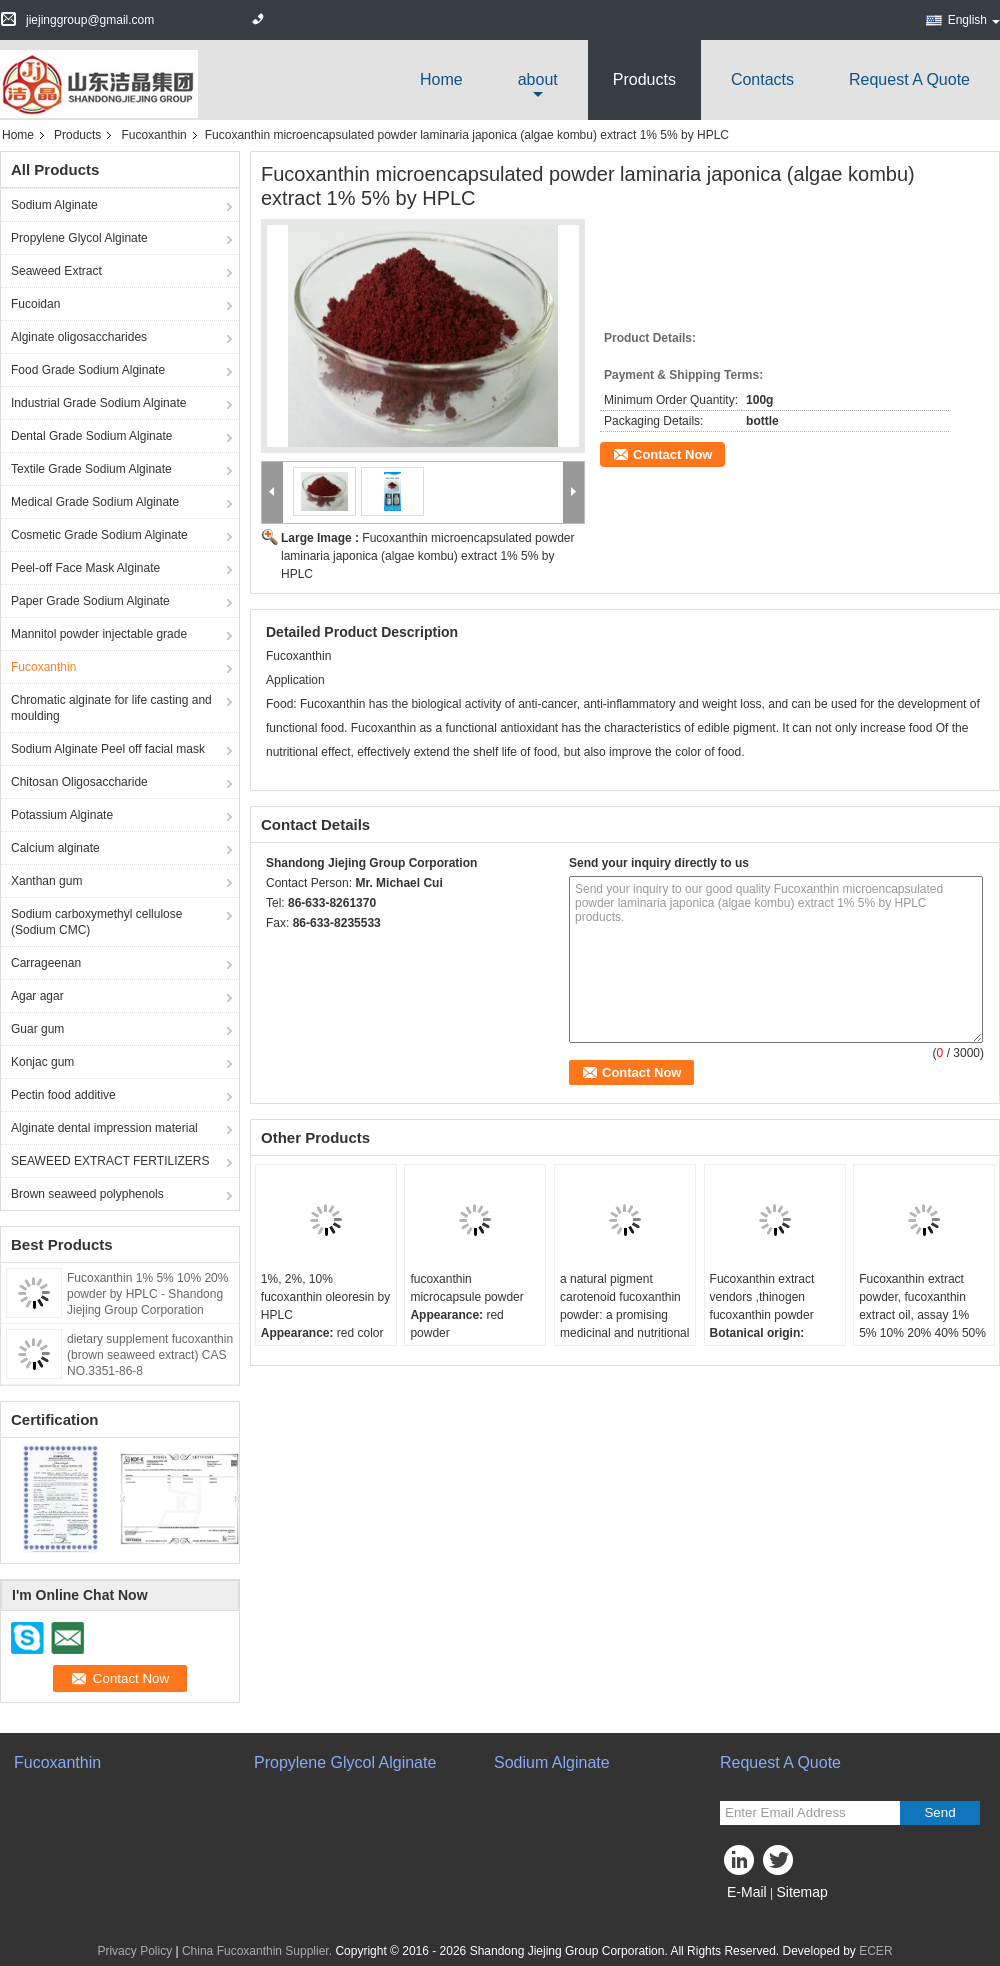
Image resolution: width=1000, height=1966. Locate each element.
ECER (875, 1951)
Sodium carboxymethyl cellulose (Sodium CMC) (96, 922)
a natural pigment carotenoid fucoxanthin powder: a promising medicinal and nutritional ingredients (624, 1315)
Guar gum (37, 1029)
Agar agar (37, 996)
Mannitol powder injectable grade (99, 634)
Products (644, 79)
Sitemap (801, 1892)
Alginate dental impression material (104, 1128)
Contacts (762, 79)
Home (441, 79)
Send (939, 1812)
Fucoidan (35, 304)
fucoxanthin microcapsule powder (466, 1288)
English (974, 20)
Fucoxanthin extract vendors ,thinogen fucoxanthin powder (762, 1297)
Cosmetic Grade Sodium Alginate (99, 535)
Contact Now (672, 454)
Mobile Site (755, 1917)
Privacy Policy (134, 1951)
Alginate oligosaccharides (79, 337)
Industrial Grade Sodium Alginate (98, 403)
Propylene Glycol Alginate (79, 238)
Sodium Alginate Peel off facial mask (108, 749)
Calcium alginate (55, 848)
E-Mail (747, 1892)
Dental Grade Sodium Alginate (91, 436)
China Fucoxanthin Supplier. (258, 1951)
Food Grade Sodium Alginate (88, 370)
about (538, 79)
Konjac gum (42, 1062)
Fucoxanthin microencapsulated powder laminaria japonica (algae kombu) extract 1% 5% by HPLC (427, 556)
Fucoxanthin (153, 135)
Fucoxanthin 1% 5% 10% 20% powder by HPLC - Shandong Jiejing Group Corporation (147, 1294)
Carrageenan (46, 963)
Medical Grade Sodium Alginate (95, 502)
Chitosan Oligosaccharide (79, 782)
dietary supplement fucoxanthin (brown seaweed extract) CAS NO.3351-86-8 (150, 1355)
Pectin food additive (63, 1095)
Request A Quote (909, 79)
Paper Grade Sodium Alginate (90, 601)
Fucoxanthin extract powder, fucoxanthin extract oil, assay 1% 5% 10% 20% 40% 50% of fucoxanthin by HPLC (922, 1315)
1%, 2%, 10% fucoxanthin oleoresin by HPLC (325, 1297)
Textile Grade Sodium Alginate (91, 469)
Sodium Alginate (54, 205)
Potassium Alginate (62, 815)
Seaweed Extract (56, 271)
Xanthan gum (46, 881)
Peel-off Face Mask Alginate (85, 568)
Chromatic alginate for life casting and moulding (111, 708)
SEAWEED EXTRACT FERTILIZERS (110, 1161)
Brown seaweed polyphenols (87, 1194)
